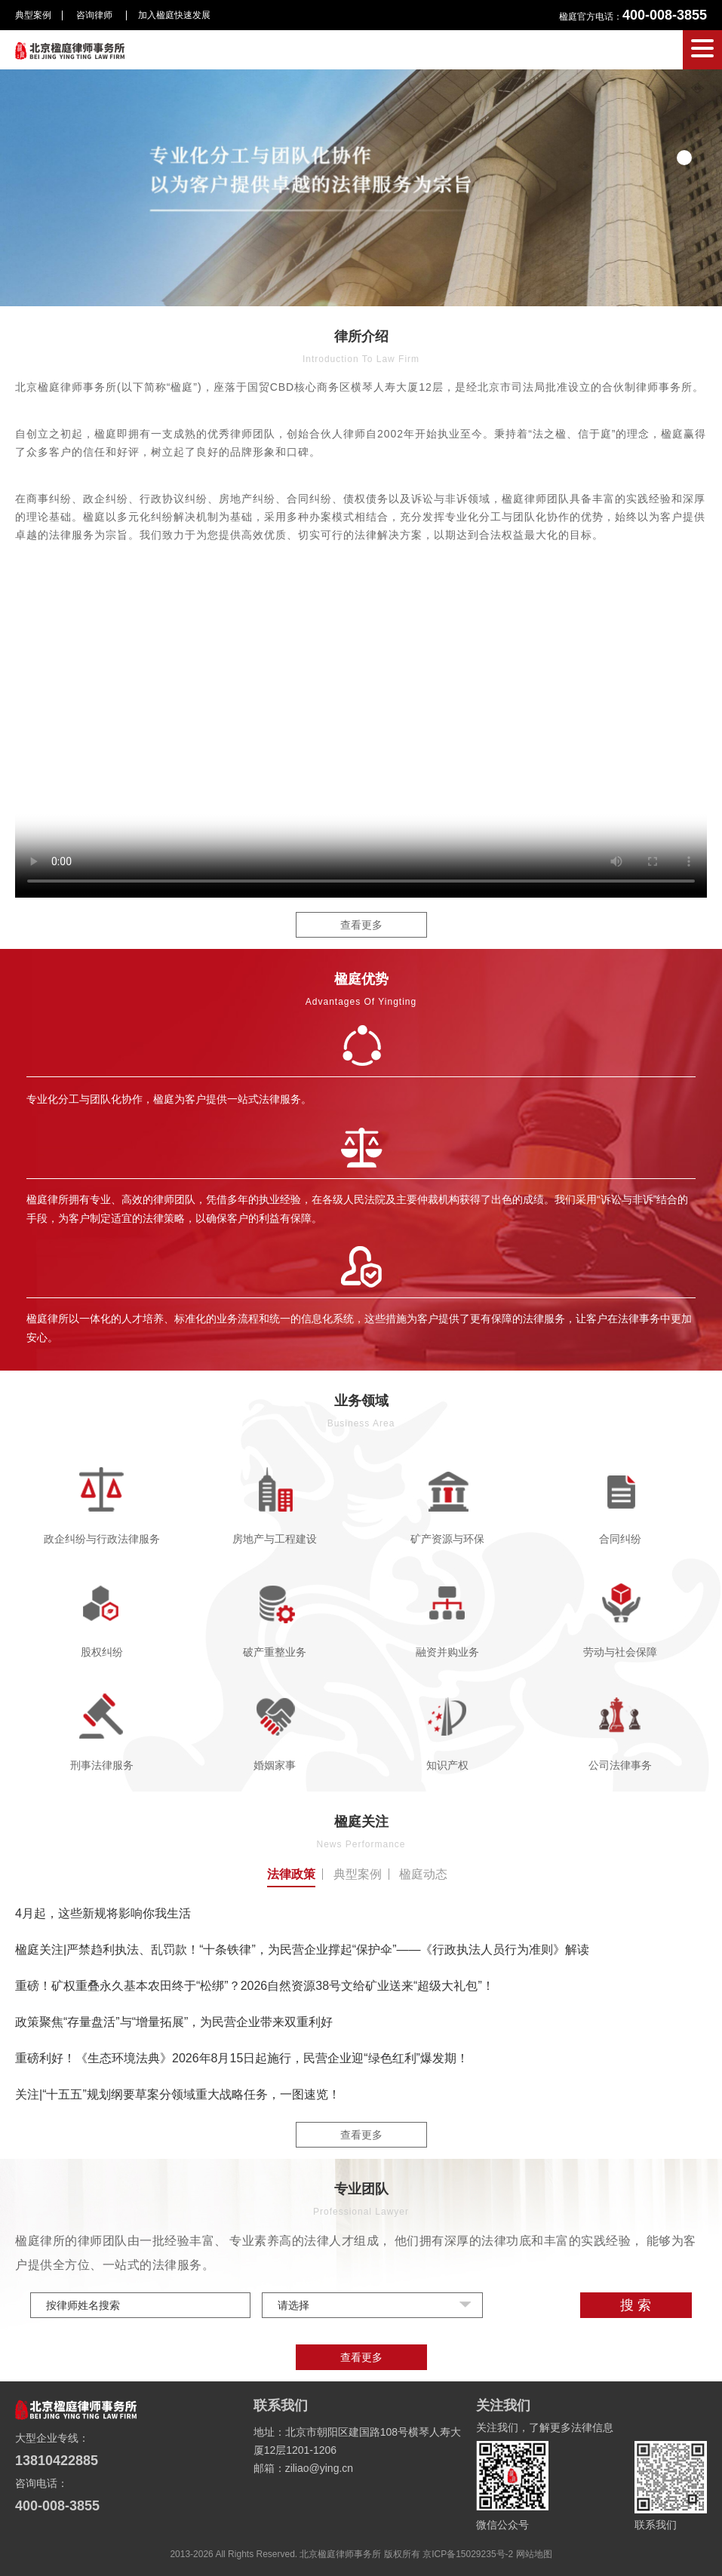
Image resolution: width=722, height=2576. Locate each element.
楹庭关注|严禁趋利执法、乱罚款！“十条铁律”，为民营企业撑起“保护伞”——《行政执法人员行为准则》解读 (302, 1949)
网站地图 (534, 2554)
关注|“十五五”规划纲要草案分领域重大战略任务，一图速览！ (177, 2094)
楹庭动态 (423, 1874)
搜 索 (635, 2305)
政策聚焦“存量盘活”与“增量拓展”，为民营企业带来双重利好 (174, 2022)
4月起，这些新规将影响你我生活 (103, 1913)
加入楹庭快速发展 (174, 15)
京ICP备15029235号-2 (467, 2554)
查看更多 (361, 925)
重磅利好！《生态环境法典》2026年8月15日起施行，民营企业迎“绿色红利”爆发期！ (242, 2058)
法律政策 (291, 1874)
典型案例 (33, 15)
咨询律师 (95, 15)
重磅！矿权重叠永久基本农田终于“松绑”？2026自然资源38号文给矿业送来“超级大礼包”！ (254, 1985)
